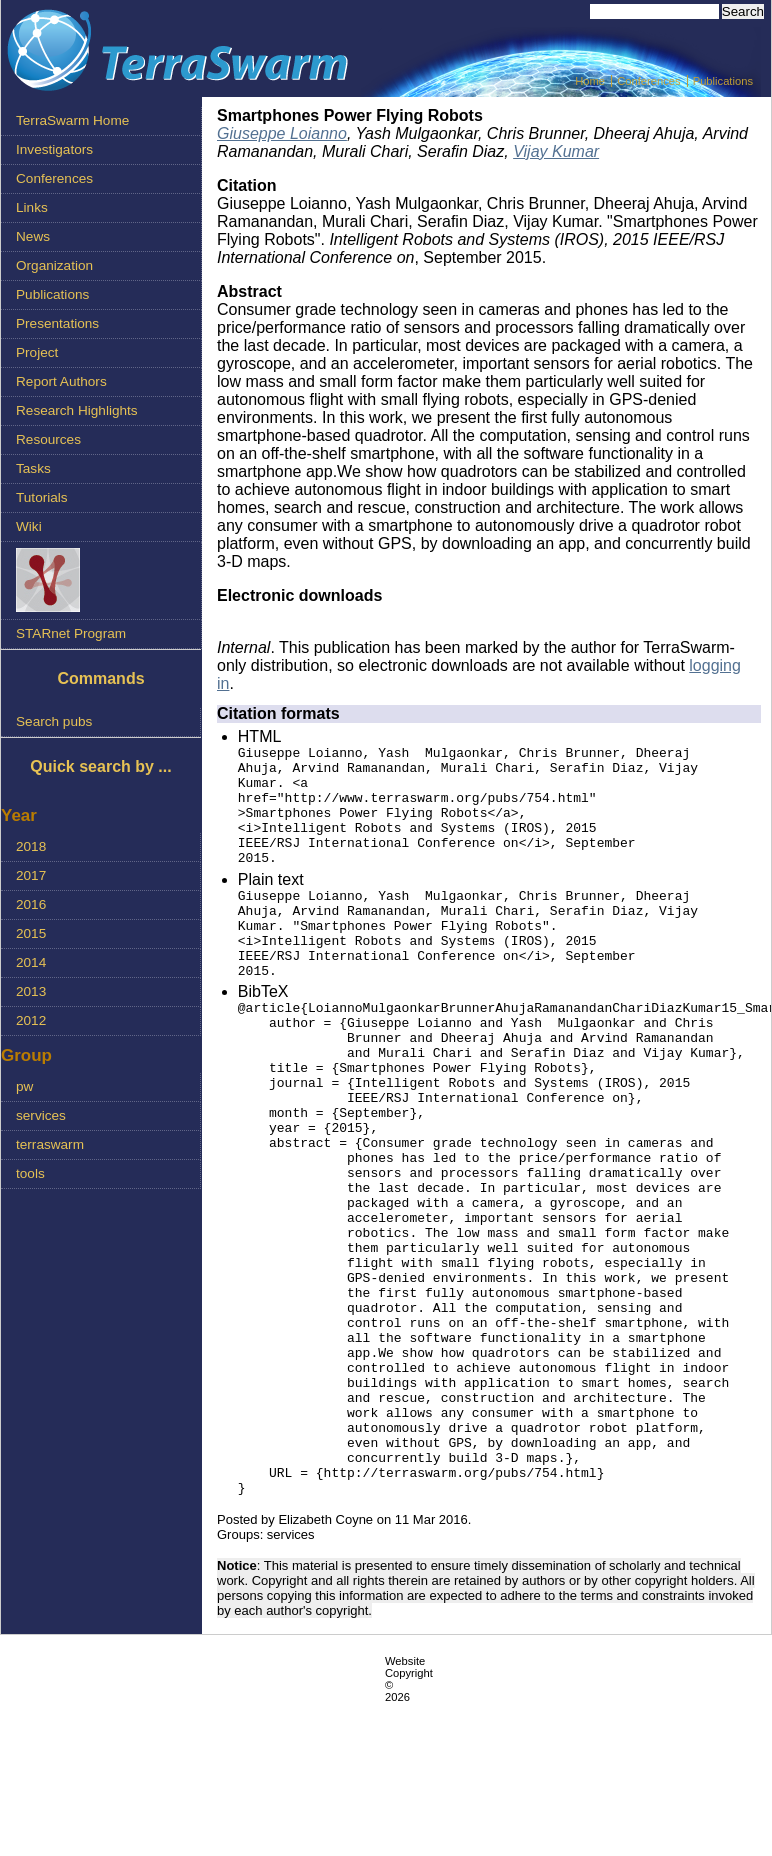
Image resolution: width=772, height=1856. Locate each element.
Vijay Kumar (556, 151)
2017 (31, 875)
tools (30, 1173)
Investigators (54, 149)
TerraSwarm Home (72, 120)
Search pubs (54, 721)
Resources (48, 439)
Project (37, 352)
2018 (31, 846)
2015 (31, 933)
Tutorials (42, 497)
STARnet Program (71, 633)
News (33, 236)
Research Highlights (77, 410)
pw (24, 1086)
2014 (31, 962)
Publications (723, 81)
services (41, 1115)
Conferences (648, 81)
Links (32, 207)
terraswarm (50, 1144)
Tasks (33, 468)
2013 (31, 991)
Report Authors (61, 381)
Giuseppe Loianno (282, 133)
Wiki (29, 526)
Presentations (57, 323)
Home (590, 81)
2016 (31, 904)
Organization (54, 265)
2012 (31, 1020)
